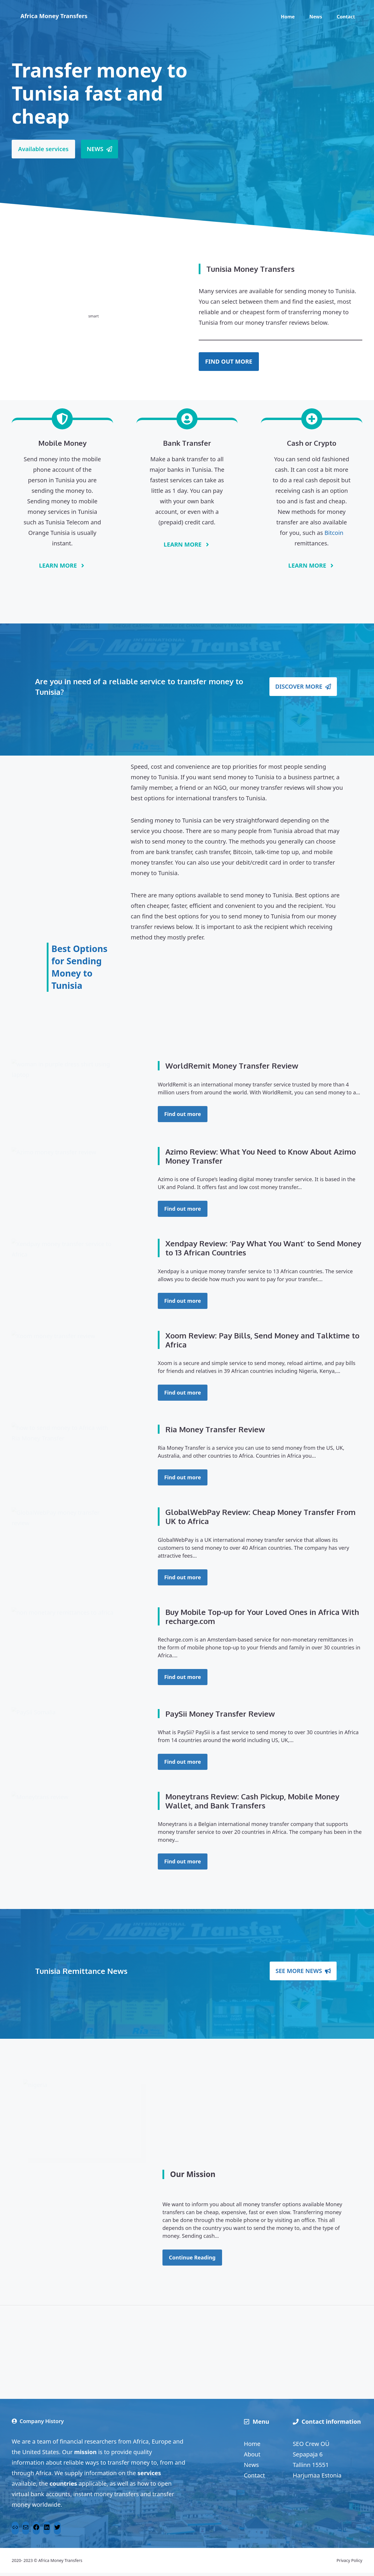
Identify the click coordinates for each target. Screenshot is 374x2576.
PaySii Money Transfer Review (220, 1716)
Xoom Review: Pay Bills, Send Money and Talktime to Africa (262, 1343)
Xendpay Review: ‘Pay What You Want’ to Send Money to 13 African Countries (263, 1251)
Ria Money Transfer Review (215, 1432)
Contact (346, 16)
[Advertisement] (84, 849)
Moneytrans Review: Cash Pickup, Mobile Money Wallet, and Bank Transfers (252, 1804)
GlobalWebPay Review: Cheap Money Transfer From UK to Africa (260, 1520)
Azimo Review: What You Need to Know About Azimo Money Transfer (260, 1159)
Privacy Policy (349, 2563)
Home (288, 16)
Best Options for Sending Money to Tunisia (79, 967)
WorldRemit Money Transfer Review (231, 1065)
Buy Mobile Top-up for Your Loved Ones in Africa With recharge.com (262, 1620)
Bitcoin (334, 533)
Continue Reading (192, 2260)
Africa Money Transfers (53, 16)
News (315, 16)
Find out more (182, 1113)
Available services (43, 149)
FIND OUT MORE (228, 361)
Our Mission (192, 2177)
